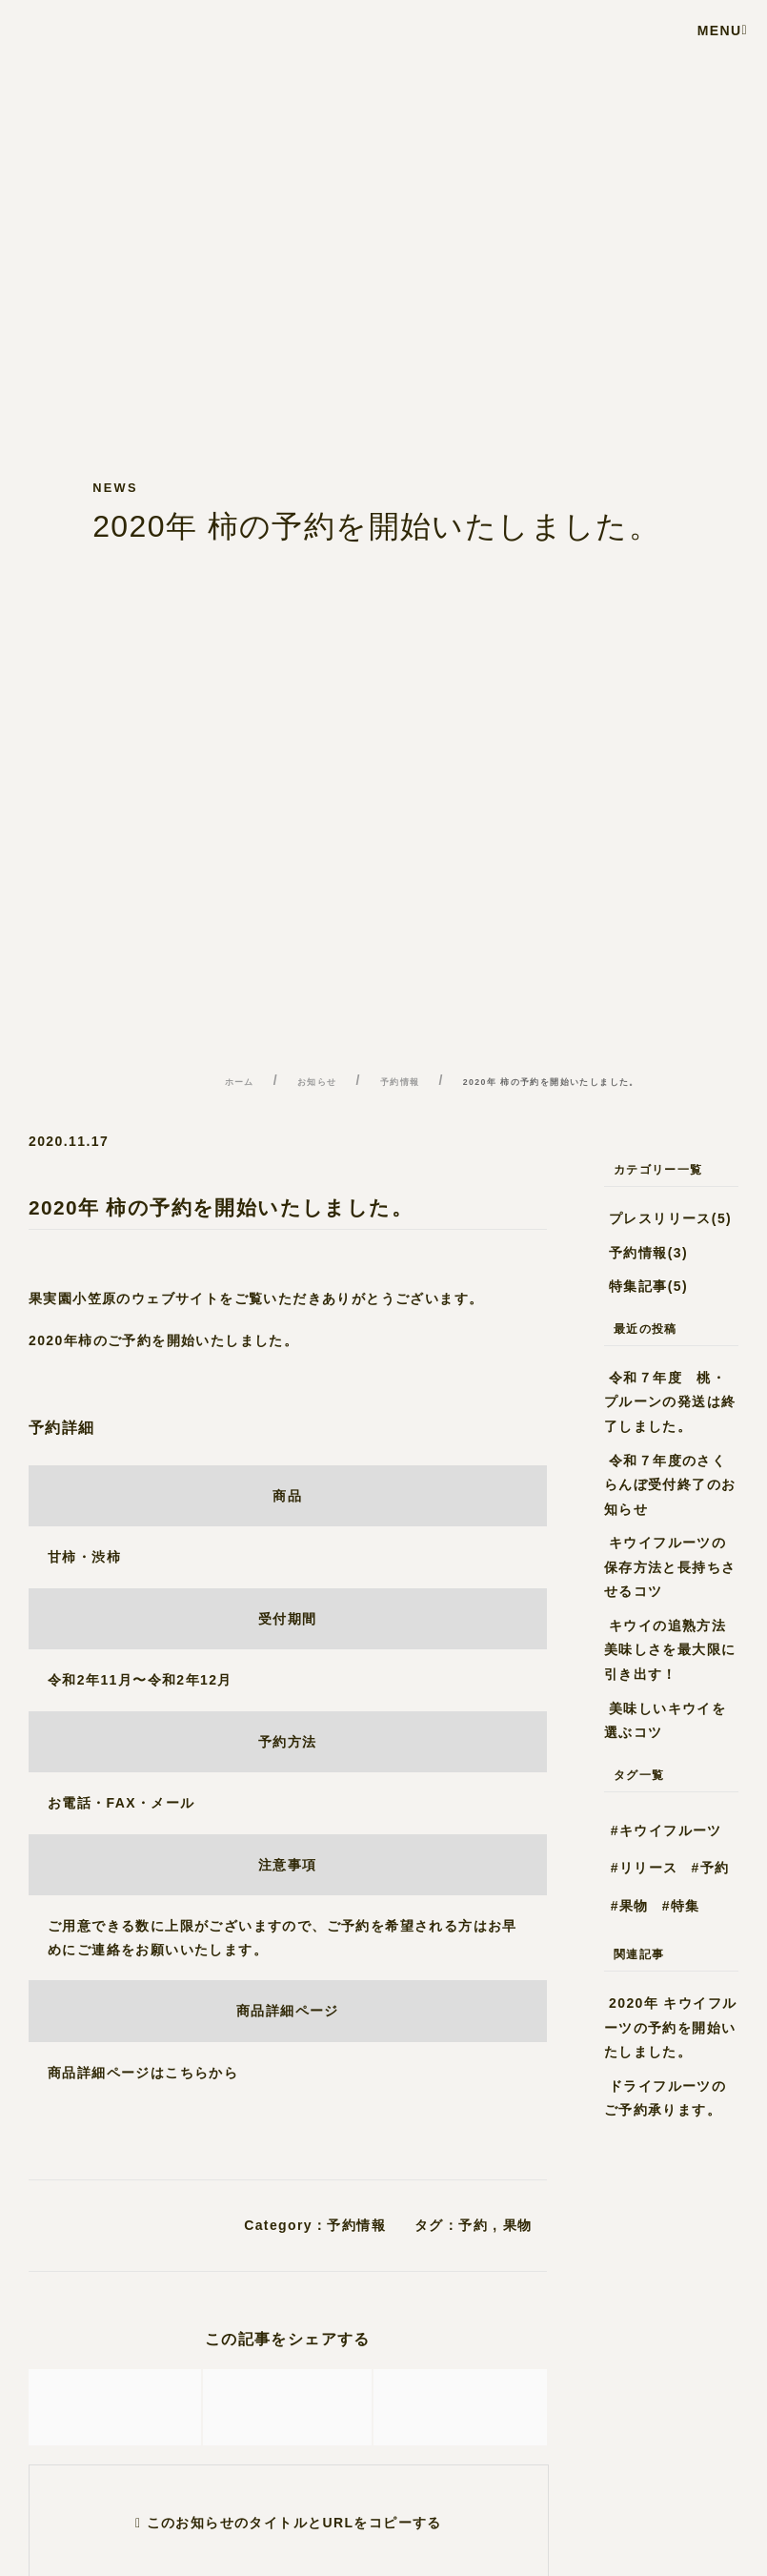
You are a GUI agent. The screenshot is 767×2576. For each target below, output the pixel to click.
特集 (685, 1905)
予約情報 (356, 2225)
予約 (473, 2225)
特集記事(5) (648, 1286)
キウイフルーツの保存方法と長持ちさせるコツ (670, 1567)
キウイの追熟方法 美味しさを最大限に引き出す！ (670, 1650)
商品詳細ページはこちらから (143, 2072)
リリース (648, 1867)
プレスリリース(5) (670, 1218)
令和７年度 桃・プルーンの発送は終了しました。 (670, 1402)
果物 (518, 2225)
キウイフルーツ (670, 1830)
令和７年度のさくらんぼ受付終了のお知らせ (670, 1485)
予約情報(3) (648, 1252)
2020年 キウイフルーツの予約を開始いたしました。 (670, 2027)
